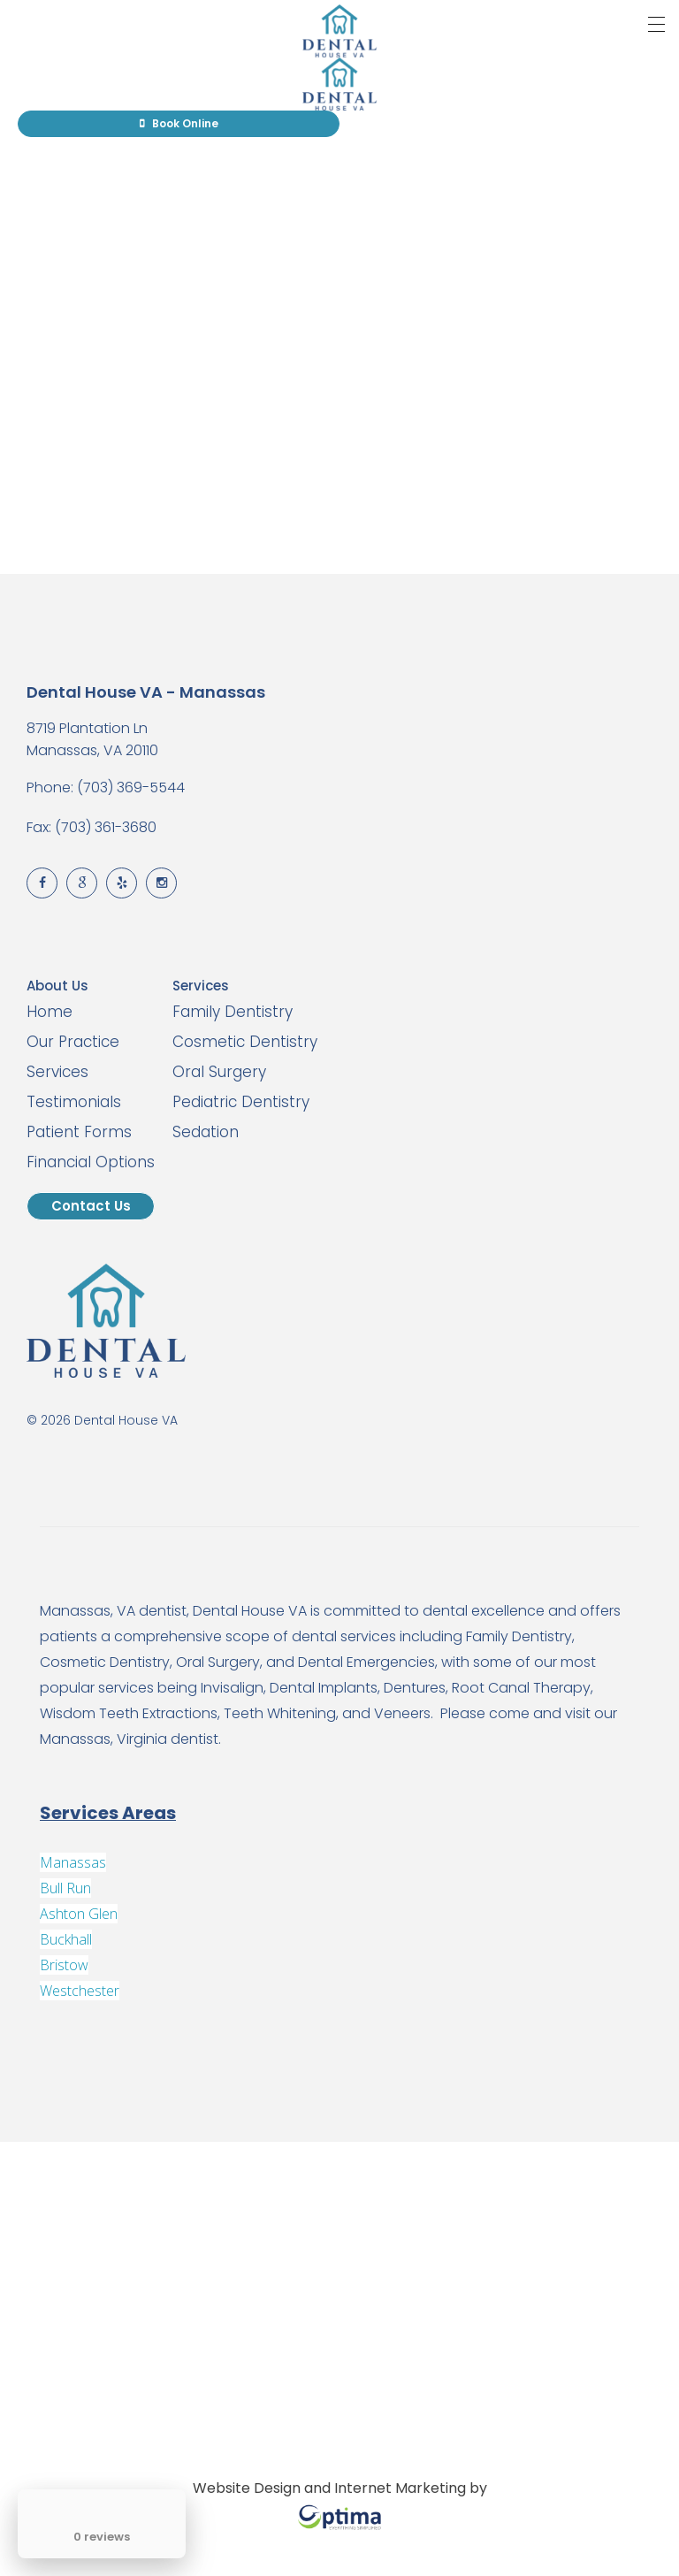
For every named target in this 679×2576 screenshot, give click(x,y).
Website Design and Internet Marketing (329, 2488)
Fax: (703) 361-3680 (91, 827)
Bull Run (65, 1888)
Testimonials (74, 1101)
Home (49, 1011)
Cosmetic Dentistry (244, 1041)
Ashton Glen (79, 1913)
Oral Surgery (219, 1071)
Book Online (179, 123)
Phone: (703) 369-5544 (106, 787)
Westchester (79, 1990)
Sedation (205, 1132)
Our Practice (73, 1041)
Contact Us (91, 1205)
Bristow (64, 1965)
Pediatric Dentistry (240, 1101)
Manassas (73, 1862)
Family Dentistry (232, 1011)
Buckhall (66, 1939)
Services (57, 1071)
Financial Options (91, 1162)
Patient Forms (79, 1132)
